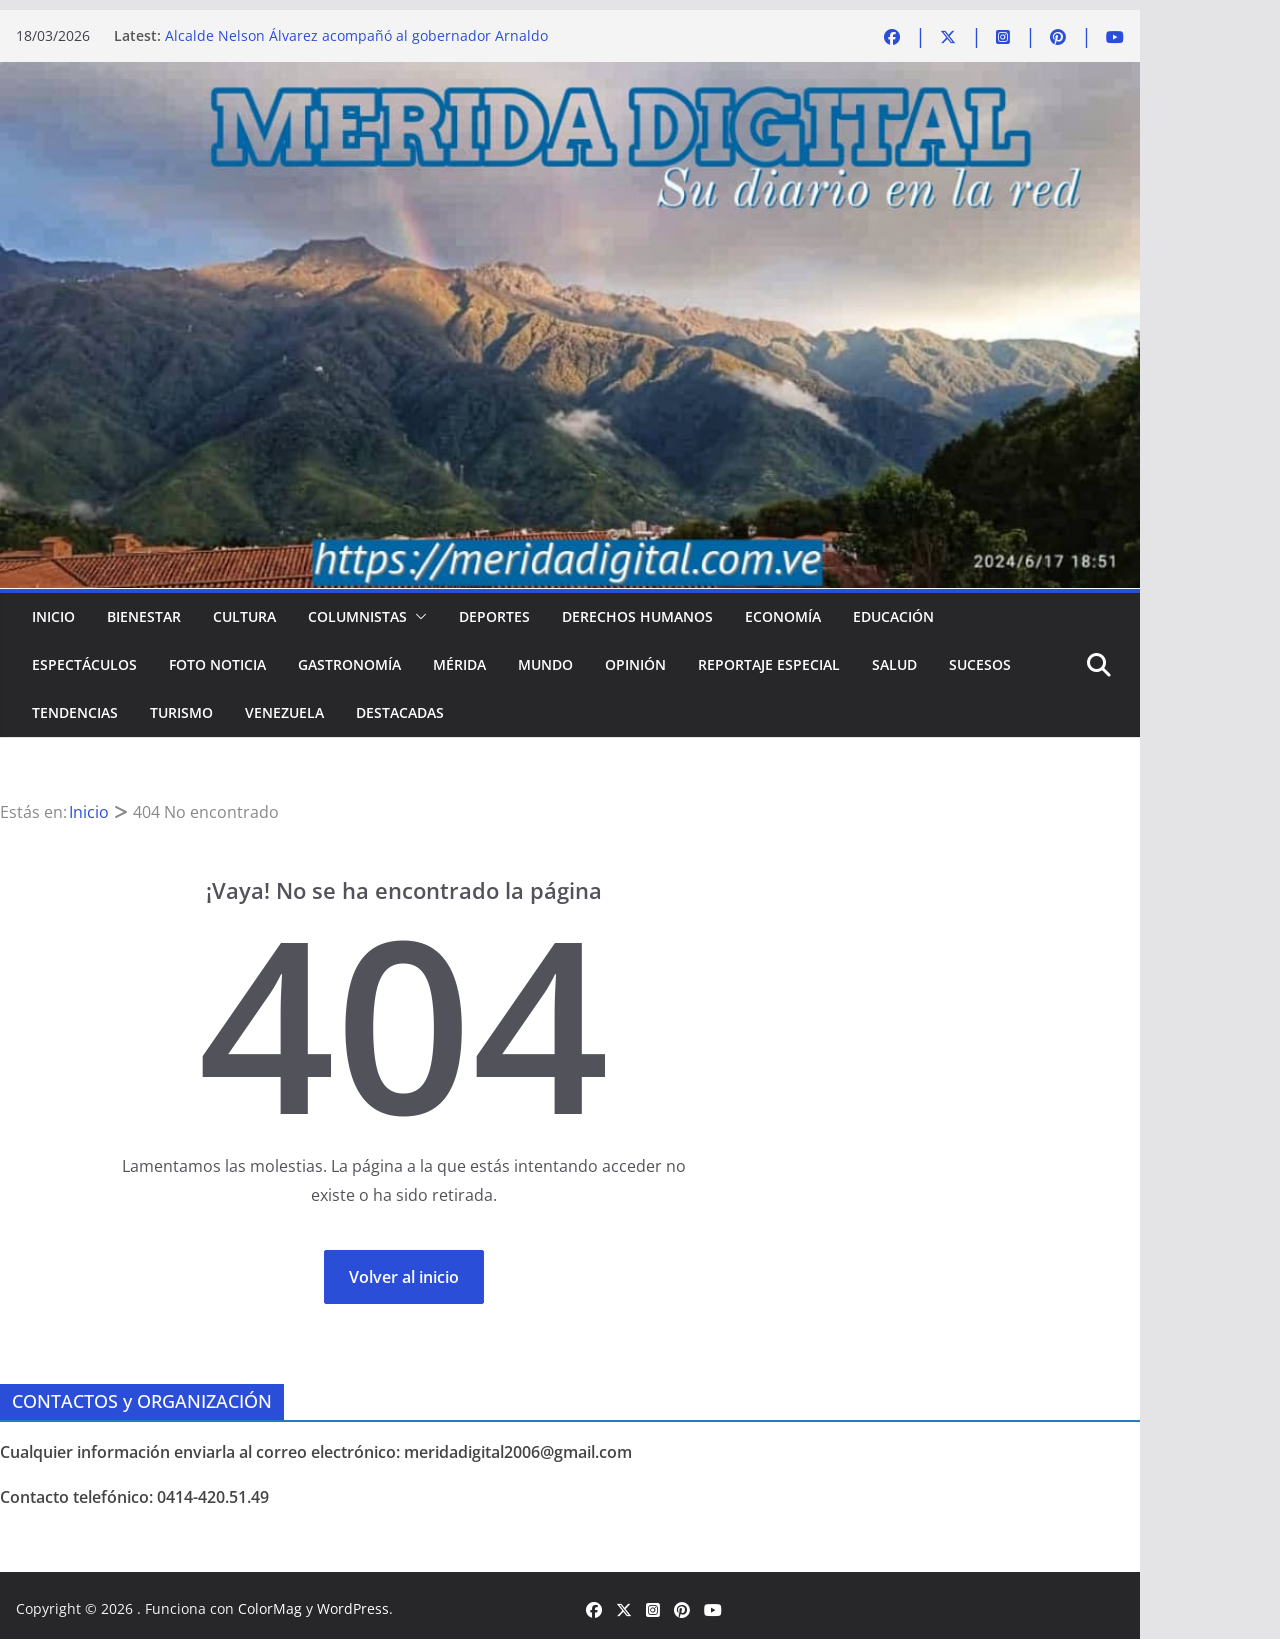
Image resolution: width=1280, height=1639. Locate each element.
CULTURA (244, 616)
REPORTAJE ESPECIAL (769, 664)
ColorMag (270, 1608)
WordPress (353, 1608)
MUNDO (545, 664)
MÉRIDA (459, 664)
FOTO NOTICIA (217, 664)
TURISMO (181, 712)
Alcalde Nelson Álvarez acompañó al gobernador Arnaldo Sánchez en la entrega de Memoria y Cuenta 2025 (356, 45)
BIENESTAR (144, 616)
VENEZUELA (284, 712)
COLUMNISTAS (357, 616)
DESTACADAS (400, 712)
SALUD (894, 664)
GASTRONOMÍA (349, 664)
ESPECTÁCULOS (84, 664)
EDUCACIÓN (893, 616)
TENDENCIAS (75, 712)
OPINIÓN (635, 664)
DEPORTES (494, 616)
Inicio (53, 616)
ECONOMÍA (783, 616)
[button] (417, 617)
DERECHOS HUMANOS (637, 616)
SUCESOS (980, 664)
